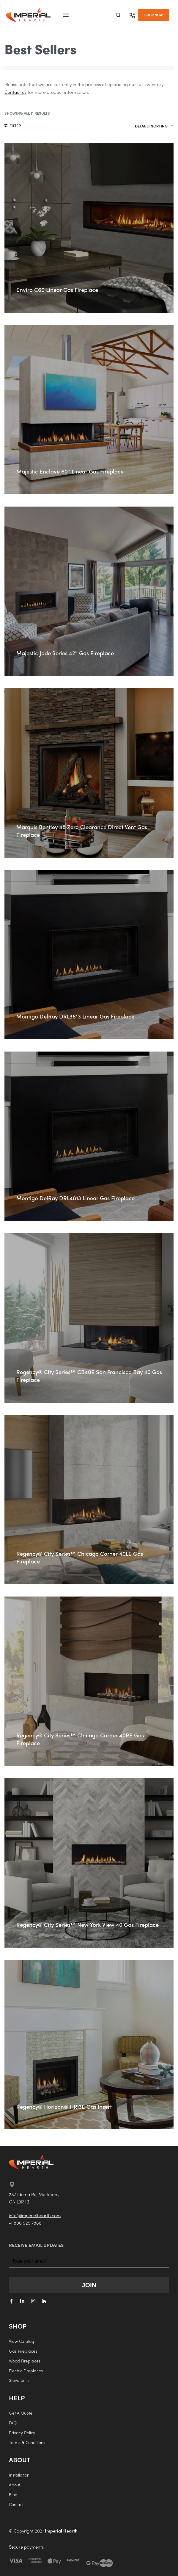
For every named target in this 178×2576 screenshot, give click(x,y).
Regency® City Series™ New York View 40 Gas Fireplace (87, 1925)
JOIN (89, 2284)
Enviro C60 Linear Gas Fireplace (57, 290)
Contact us (15, 92)
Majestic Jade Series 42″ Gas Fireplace (65, 653)
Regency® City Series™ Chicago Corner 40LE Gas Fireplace (79, 1557)
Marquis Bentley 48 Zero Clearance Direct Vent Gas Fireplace (81, 831)
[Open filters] (12, 126)
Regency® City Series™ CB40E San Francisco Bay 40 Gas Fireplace (89, 1376)
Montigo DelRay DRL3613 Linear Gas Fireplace (75, 1016)
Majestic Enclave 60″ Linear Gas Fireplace (70, 471)
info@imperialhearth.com (35, 2215)
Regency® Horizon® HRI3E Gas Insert (64, 2106)
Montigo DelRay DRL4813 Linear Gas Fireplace (75, 1198)
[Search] (118, 15)
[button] (153, 15)
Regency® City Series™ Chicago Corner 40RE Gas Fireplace (80, 1739)
